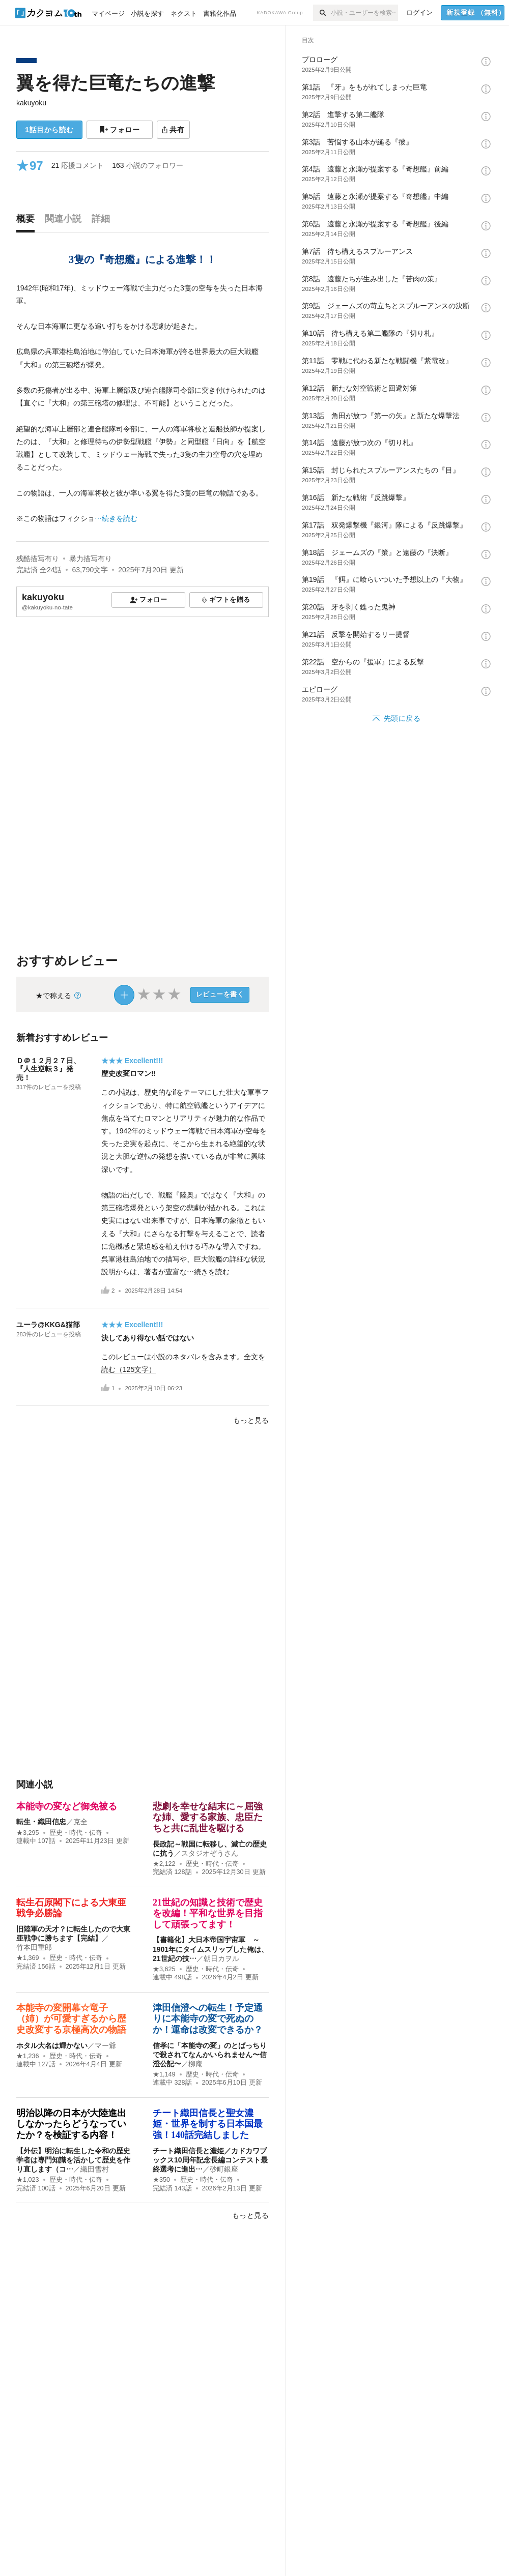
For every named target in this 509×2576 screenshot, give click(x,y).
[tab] (28, 221)
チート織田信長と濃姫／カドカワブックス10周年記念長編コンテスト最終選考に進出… (210, 2160)
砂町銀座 (224, 2169)
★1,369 (27, 1958)
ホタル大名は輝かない (52, 2045)
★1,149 (164, 2074)
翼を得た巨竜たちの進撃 (115, 83)
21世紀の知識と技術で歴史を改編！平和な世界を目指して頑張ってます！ (208, 1913)
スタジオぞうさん (209, 1853)
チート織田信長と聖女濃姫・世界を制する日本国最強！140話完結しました (208, 2124)
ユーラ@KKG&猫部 (48, 1325)
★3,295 (27, 1832)
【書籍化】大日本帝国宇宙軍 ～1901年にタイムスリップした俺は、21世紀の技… (210, 1949)
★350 (161, 2179)
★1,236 (27, 2056)
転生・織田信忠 (41, 1822)
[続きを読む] (142, 403)
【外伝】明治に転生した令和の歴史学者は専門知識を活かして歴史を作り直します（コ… (73, 2160)
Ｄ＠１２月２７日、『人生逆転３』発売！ (48, 1069)
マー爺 (105, 2045)
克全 (80, 1822)
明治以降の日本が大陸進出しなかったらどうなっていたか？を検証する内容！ (71, 2124)
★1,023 (27, 2179)
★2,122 (164, 1863)
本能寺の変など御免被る (66, 1806)
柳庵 (195, 2064)
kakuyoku (31, 103)
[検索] (322, 13)
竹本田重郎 (37, 1947)
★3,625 (164, 1969)
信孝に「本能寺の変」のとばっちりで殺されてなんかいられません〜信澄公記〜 (210, 2054)
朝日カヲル (221, 1958)
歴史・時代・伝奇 (75, 1832)
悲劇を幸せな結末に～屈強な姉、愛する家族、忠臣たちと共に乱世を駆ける (208, 1817)
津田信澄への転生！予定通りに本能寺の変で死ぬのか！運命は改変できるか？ (208, 2019)
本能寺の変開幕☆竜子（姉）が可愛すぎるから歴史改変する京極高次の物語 (71, 2019)
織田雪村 (94, 2169)
